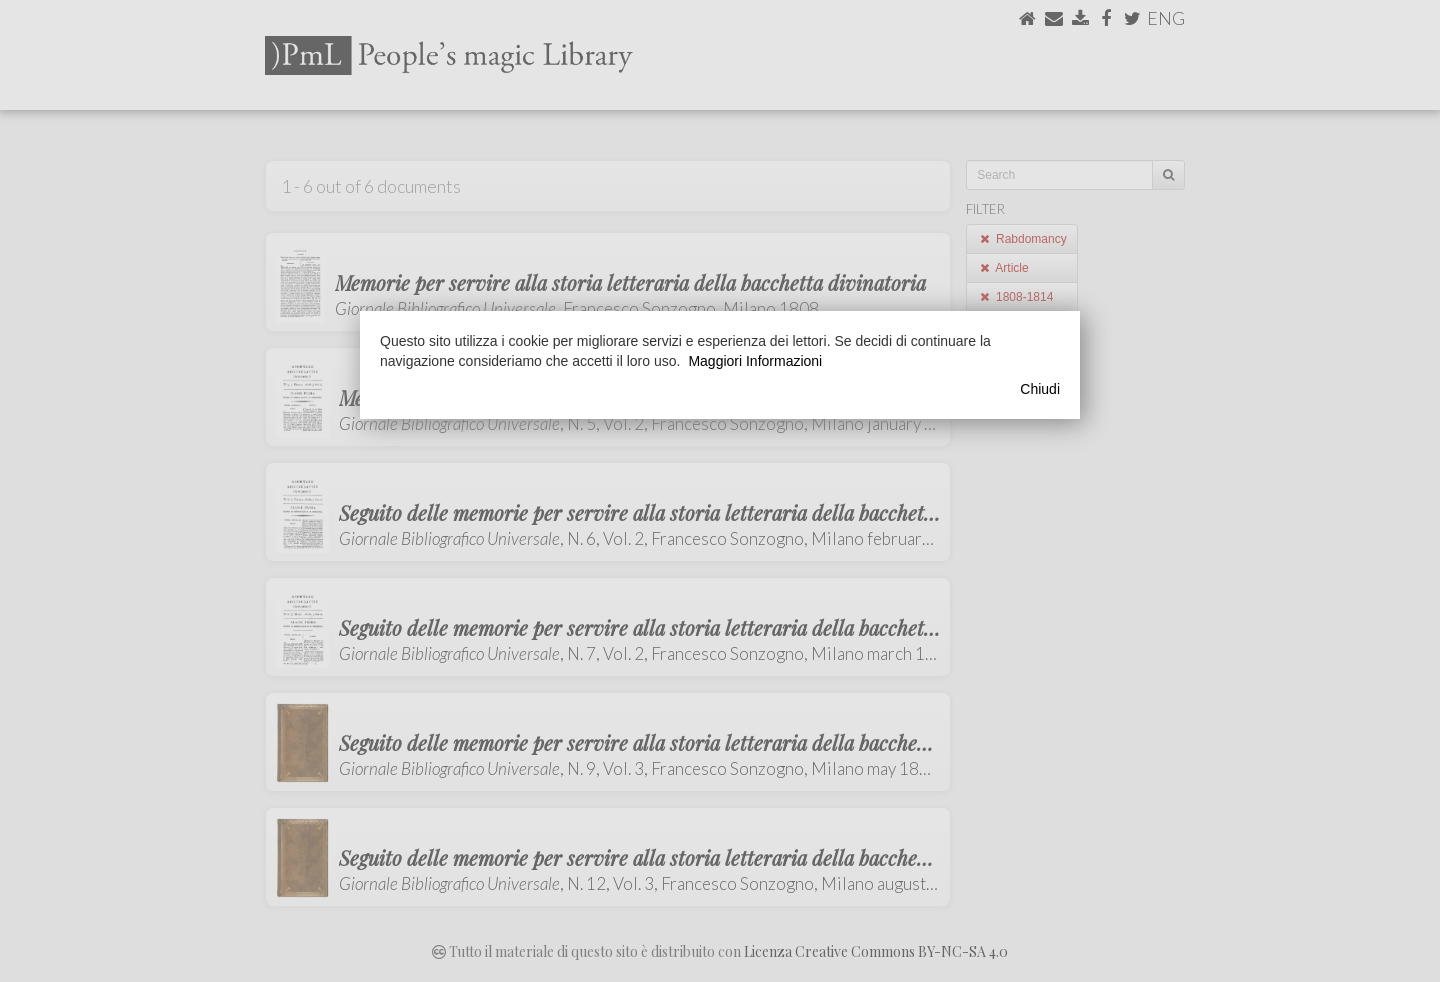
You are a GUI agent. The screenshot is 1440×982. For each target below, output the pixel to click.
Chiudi (1040, 389)
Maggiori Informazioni (755, 361)
